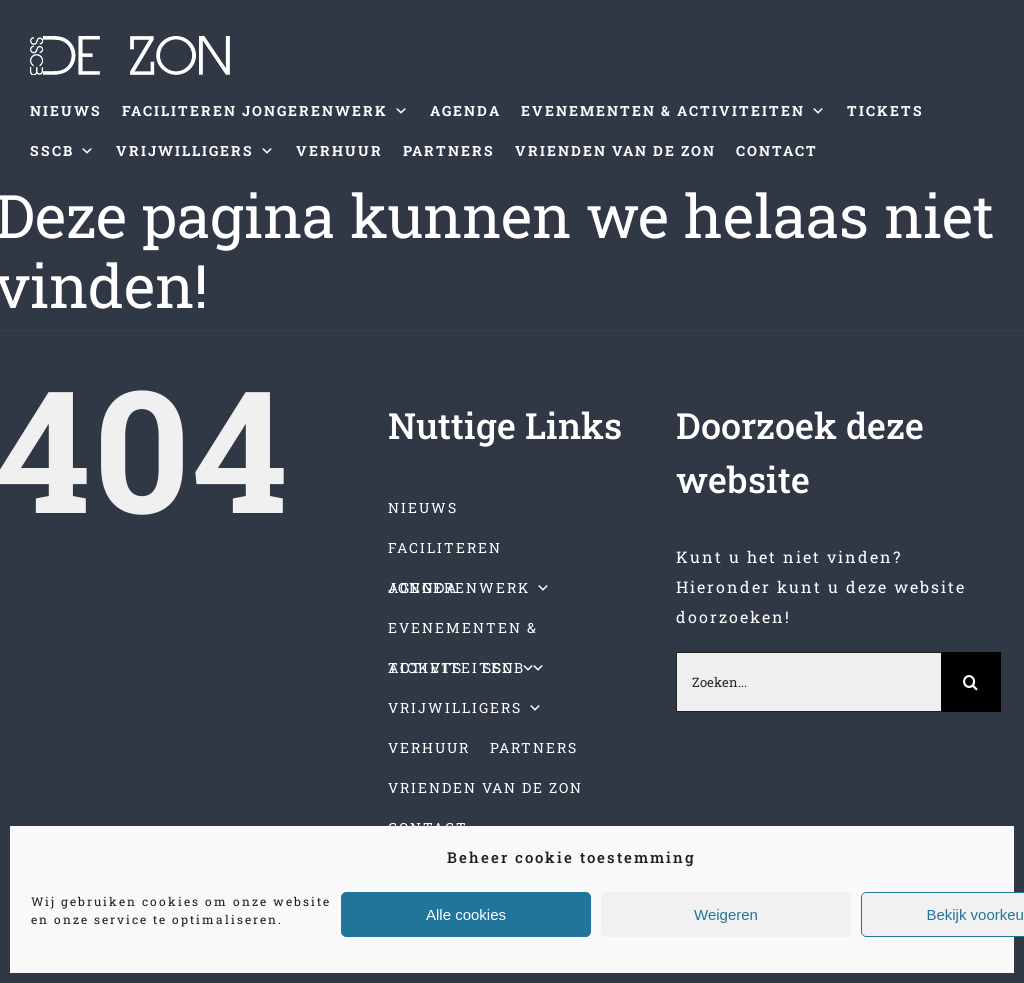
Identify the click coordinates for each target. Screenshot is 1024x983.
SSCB (63, 151)
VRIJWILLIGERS (196, 151)
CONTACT (777, 150)
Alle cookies (466, 914)
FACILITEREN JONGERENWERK (266, 111)
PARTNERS (449, 150)
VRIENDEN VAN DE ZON (615, 150)
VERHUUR (339, 150)
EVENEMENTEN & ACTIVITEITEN (674, 111)
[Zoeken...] (808, 682)
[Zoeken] (971, 682)
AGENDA (465, 110)
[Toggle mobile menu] (982, 201)
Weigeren (726, 914)
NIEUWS (66, 110)
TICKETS (885, 110)
